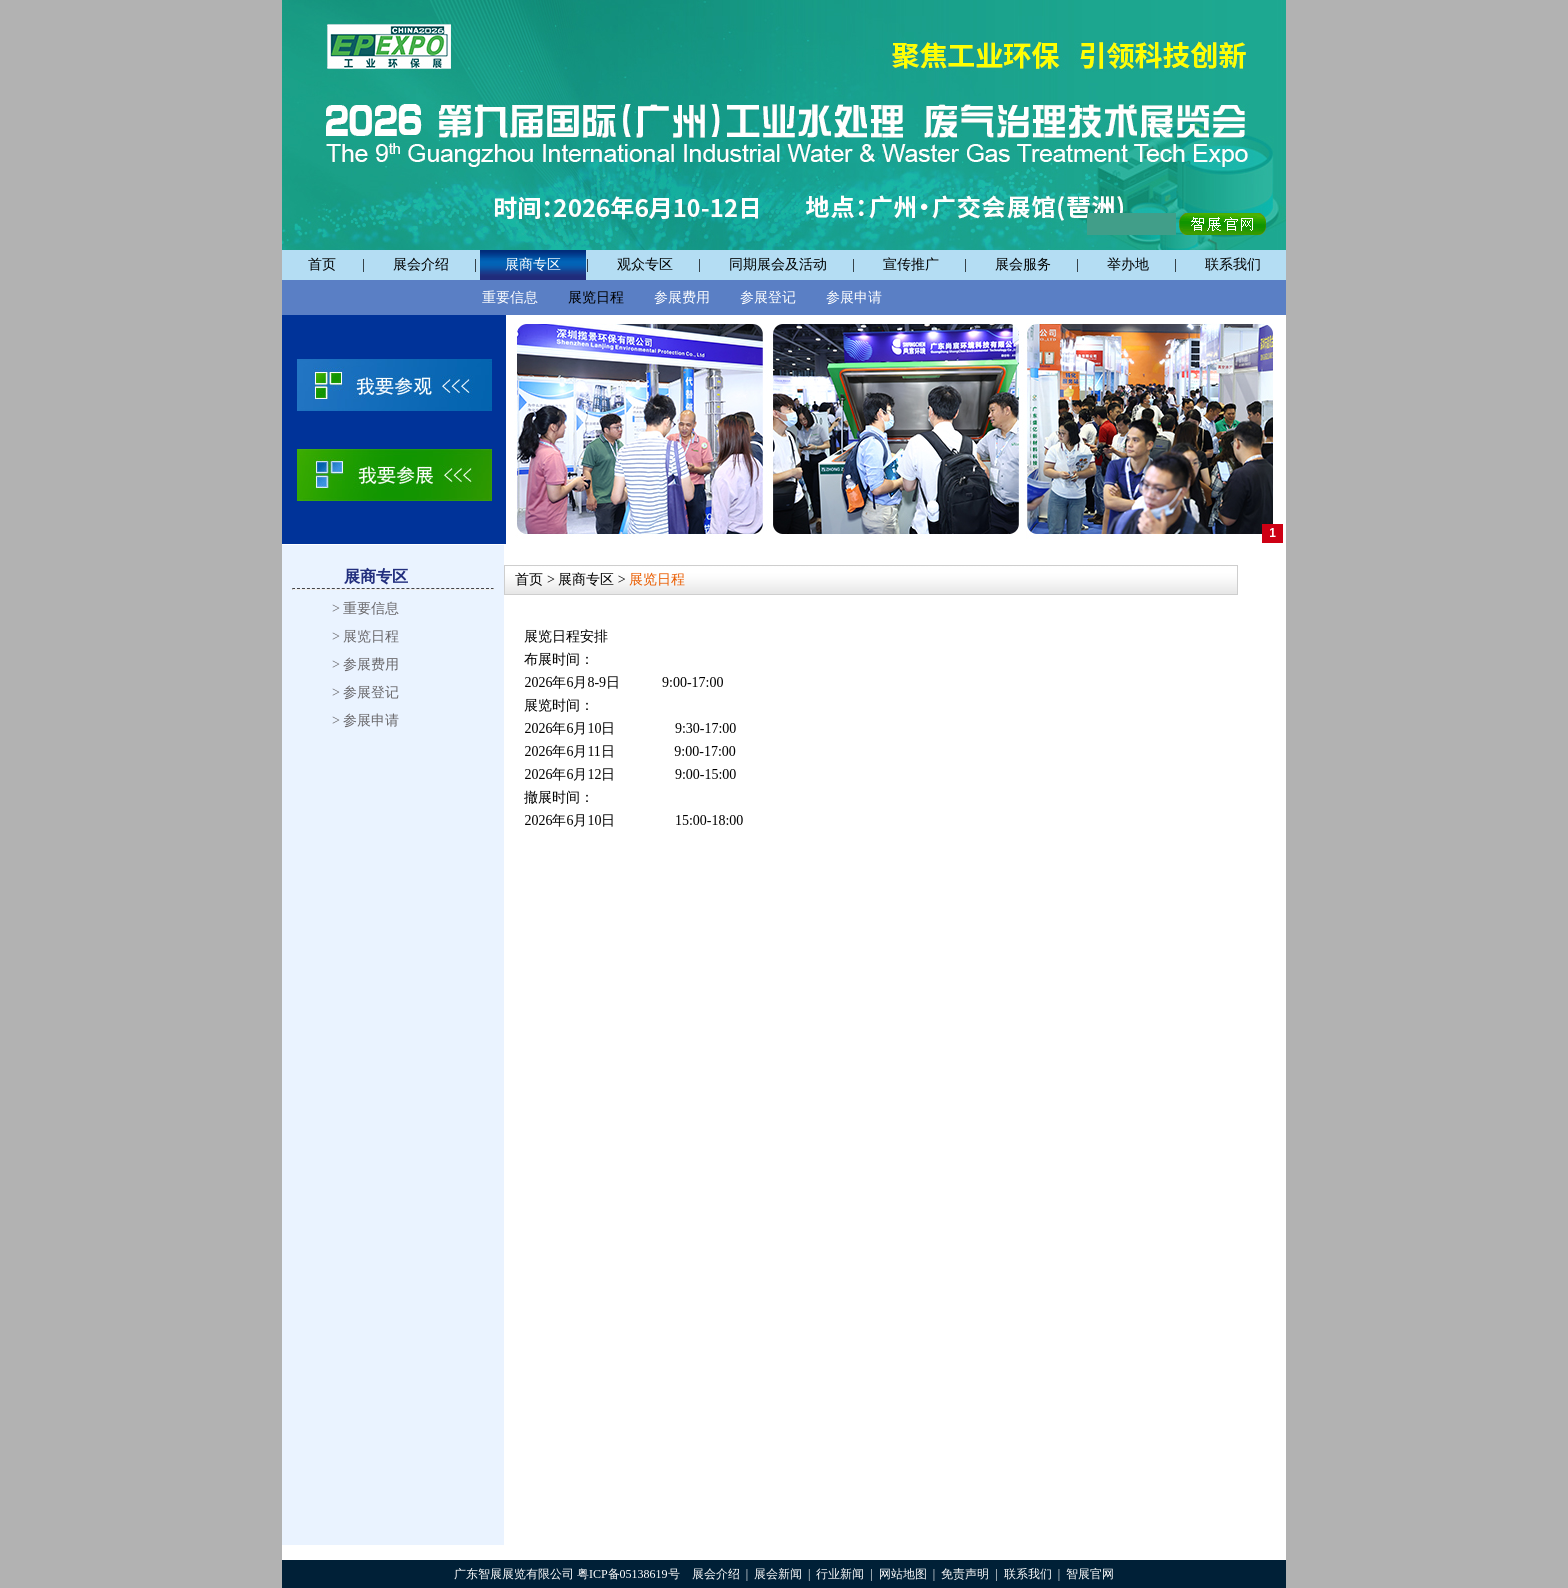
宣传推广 (911, 264)
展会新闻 (778, 1574)
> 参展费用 (365, 664)
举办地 (1128, 264)
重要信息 (510, 297)
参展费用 (682, 297)
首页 (322, 264)
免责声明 (965, 1574)
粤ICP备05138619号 (628, 1574)
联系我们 (1233, 264)
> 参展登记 (365, 692)
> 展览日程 (365, 636)
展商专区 (533, 264)
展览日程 (596, 297)
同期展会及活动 (778, 264)
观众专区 (645, 264)
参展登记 (768, 297)
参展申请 (854, 297)
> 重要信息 (365, 608)
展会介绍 (421, 264)
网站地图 (903, 1574)
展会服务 (1023, 264)
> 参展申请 (365, 720)
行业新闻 (840, 1574)
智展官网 (1090, 1574)
